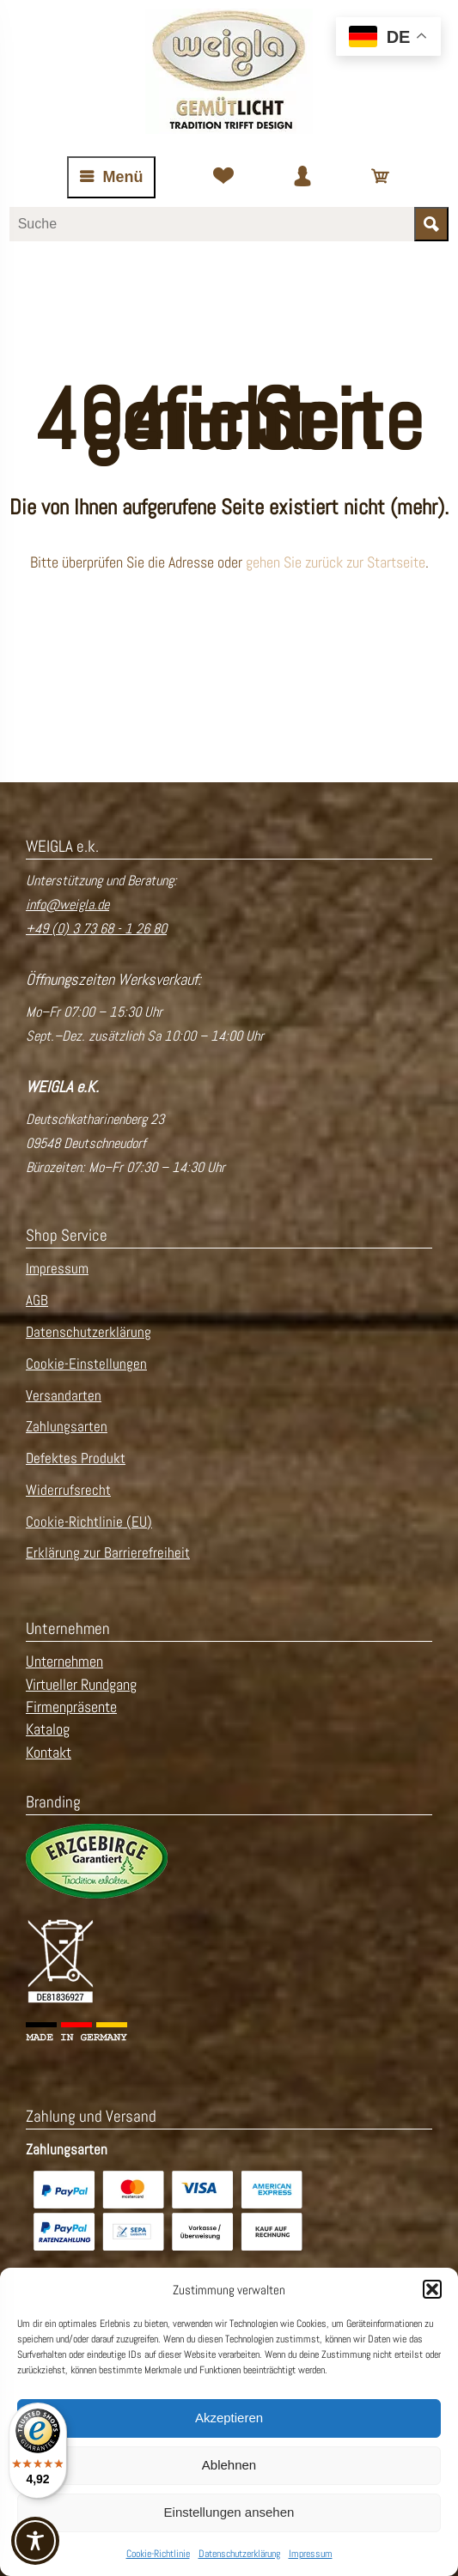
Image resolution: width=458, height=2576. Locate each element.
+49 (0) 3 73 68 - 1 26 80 (96, 929)
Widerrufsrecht (68, 1490)
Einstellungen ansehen (229, 2512)
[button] (432, 2289)
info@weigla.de (67, 905)
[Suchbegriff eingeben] (212, 224)
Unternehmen (64, 1661)
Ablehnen (229, 2465)
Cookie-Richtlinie (158, 2554)
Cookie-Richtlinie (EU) (89, 1522)
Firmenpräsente (71, 1707)
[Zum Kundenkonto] (302, 177)
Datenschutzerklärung (239, 2554)
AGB (37, 1300)
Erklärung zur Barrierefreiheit (108, 1553)
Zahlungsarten (66, 1427)
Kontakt (48, 1752)
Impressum (311, 2554)
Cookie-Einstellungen (86, 1364)
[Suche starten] (431, 224)
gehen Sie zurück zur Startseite (335, 562)
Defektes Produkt (75, 1458)
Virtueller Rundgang (81, 1684)
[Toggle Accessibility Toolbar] (35, 2540)
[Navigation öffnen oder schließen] (111, 177)
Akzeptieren (229, 2417)
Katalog (48, 1729)
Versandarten (63, 1396)
